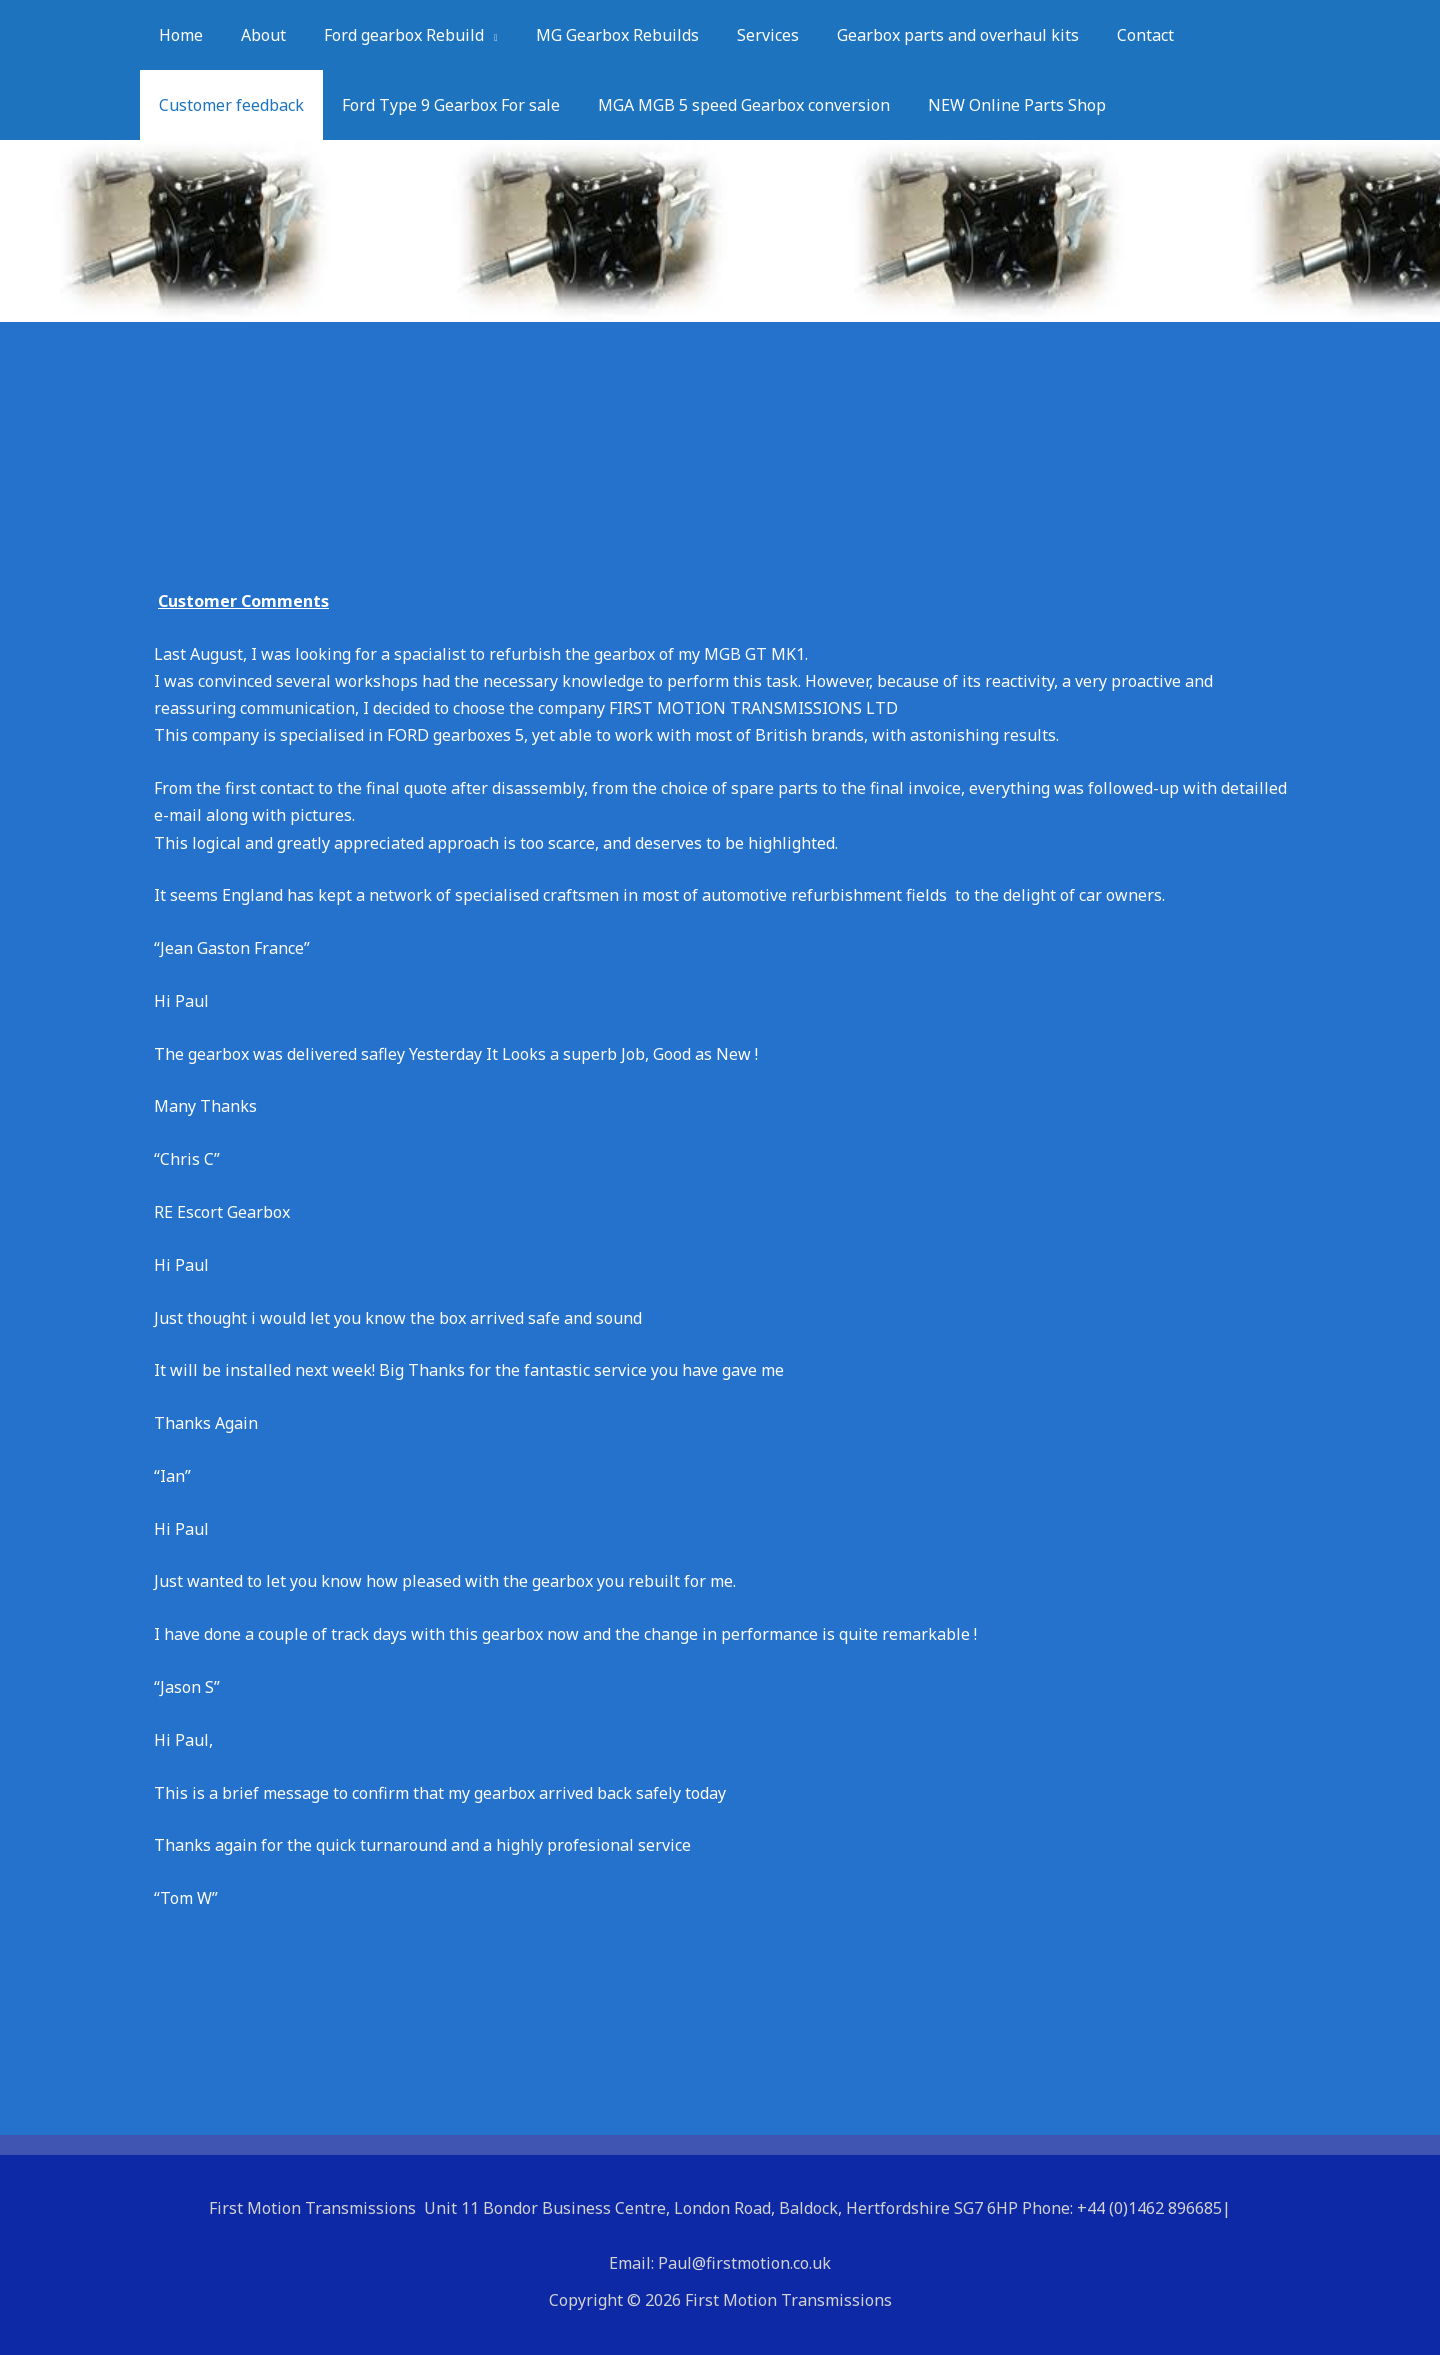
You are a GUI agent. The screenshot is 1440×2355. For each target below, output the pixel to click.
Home (178, 35)
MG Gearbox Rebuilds (596, 35)
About (254, 35)
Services (741, 35)
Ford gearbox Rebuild (389, 35)
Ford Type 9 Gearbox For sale (442, 105)
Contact (1106, 35)
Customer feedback (228, 105)
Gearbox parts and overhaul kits (925, 35)
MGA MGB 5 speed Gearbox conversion (729, 105)
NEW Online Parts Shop (996, 105)
